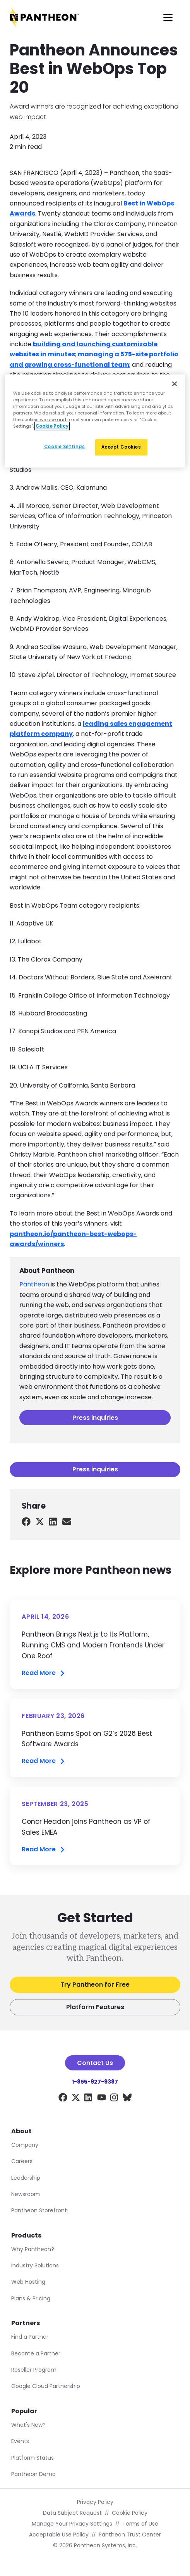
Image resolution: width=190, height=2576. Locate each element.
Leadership (25, 2178)
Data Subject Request (72, 2513)
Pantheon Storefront (39, 2210)
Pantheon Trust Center (130, 2534)
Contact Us (95, 2062)
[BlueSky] (127, 2099)
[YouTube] (101, 2099)
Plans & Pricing (30, 2298)
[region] (95, 420)
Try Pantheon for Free (95, 1984)
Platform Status (32, 2458)
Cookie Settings (64, 447)
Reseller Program (33, 2370)
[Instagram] (114, 2099)
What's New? (28, 2425)
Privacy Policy (95, 2502)
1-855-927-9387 (95, 2082)
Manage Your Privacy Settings (72, 2524)
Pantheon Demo (33, 2474)
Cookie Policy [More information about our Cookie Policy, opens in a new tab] (52, 426)
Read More (44, 1673)
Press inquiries (95, 1417)
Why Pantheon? (32, 2249)
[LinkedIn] (88, 2099)
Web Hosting (28, 2282)
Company (24, 2145)
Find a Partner (29, 2337)
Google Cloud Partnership (45, 2386)
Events (20, 2441)
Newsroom (25, 2194)
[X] (75, 2099)
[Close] (174, 383)
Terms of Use (140, 2524)
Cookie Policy (129, 2513)
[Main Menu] (168, 17)
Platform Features (95, 2007)
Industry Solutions (35, 2265)
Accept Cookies (121, 447)
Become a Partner (35, 2353)
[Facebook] (62, 2099)
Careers (22, 2161)
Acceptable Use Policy (59, 2534)
